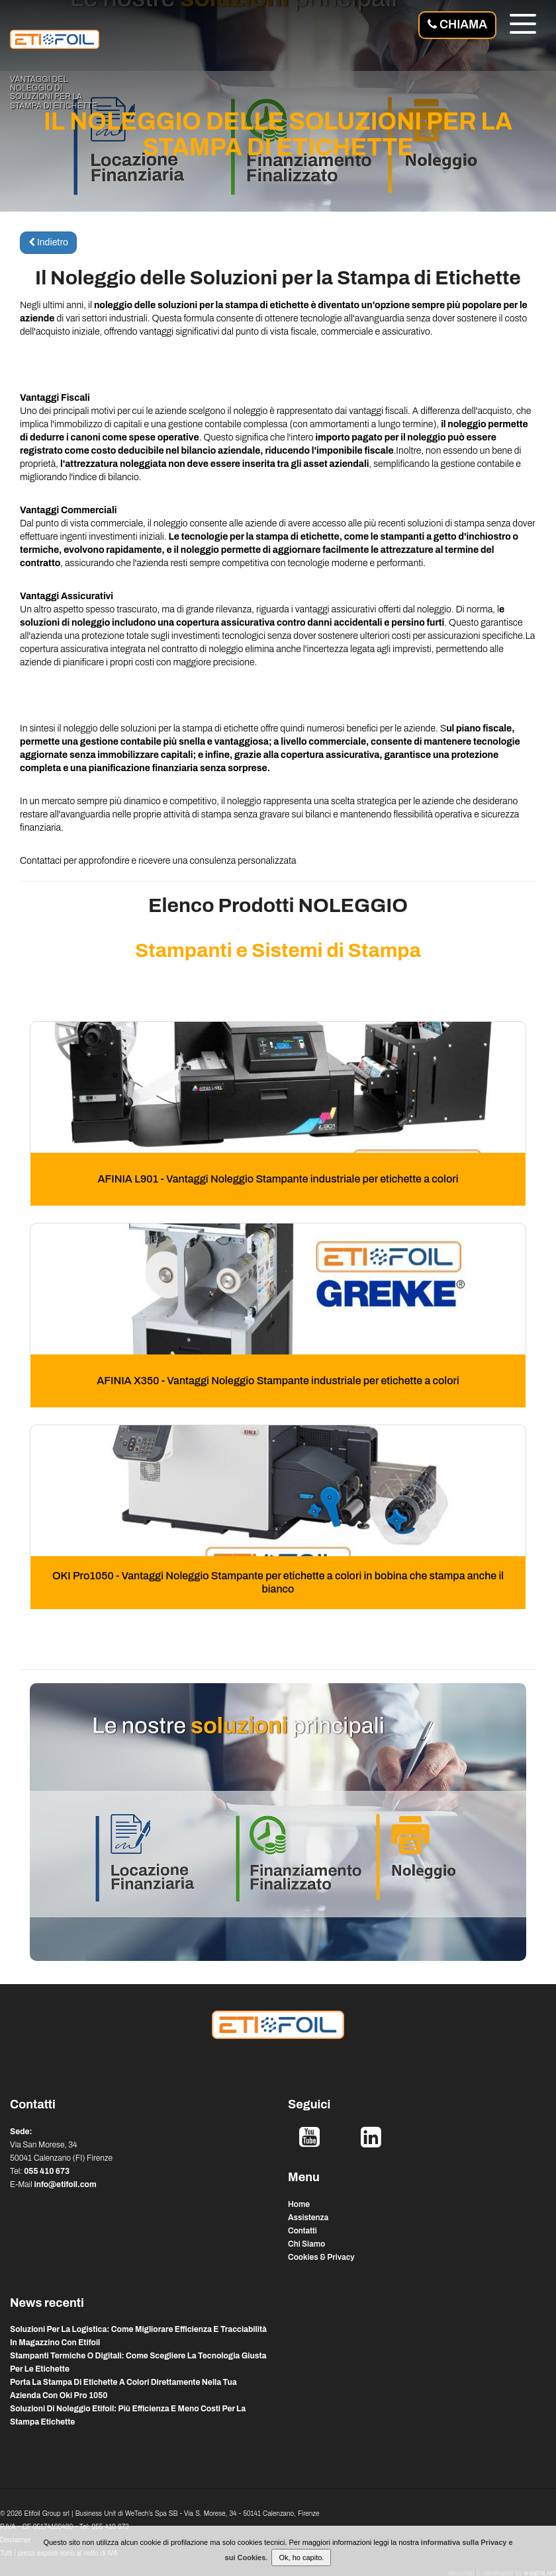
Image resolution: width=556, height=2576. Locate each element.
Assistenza (308, 2217)
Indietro (48, 242)
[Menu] (523, 26)
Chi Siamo (306, 2244)
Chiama (457, 24)
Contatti (302, 2230)
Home (299, 2204)
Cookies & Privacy (321, 2257)
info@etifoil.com (65, 2184)
